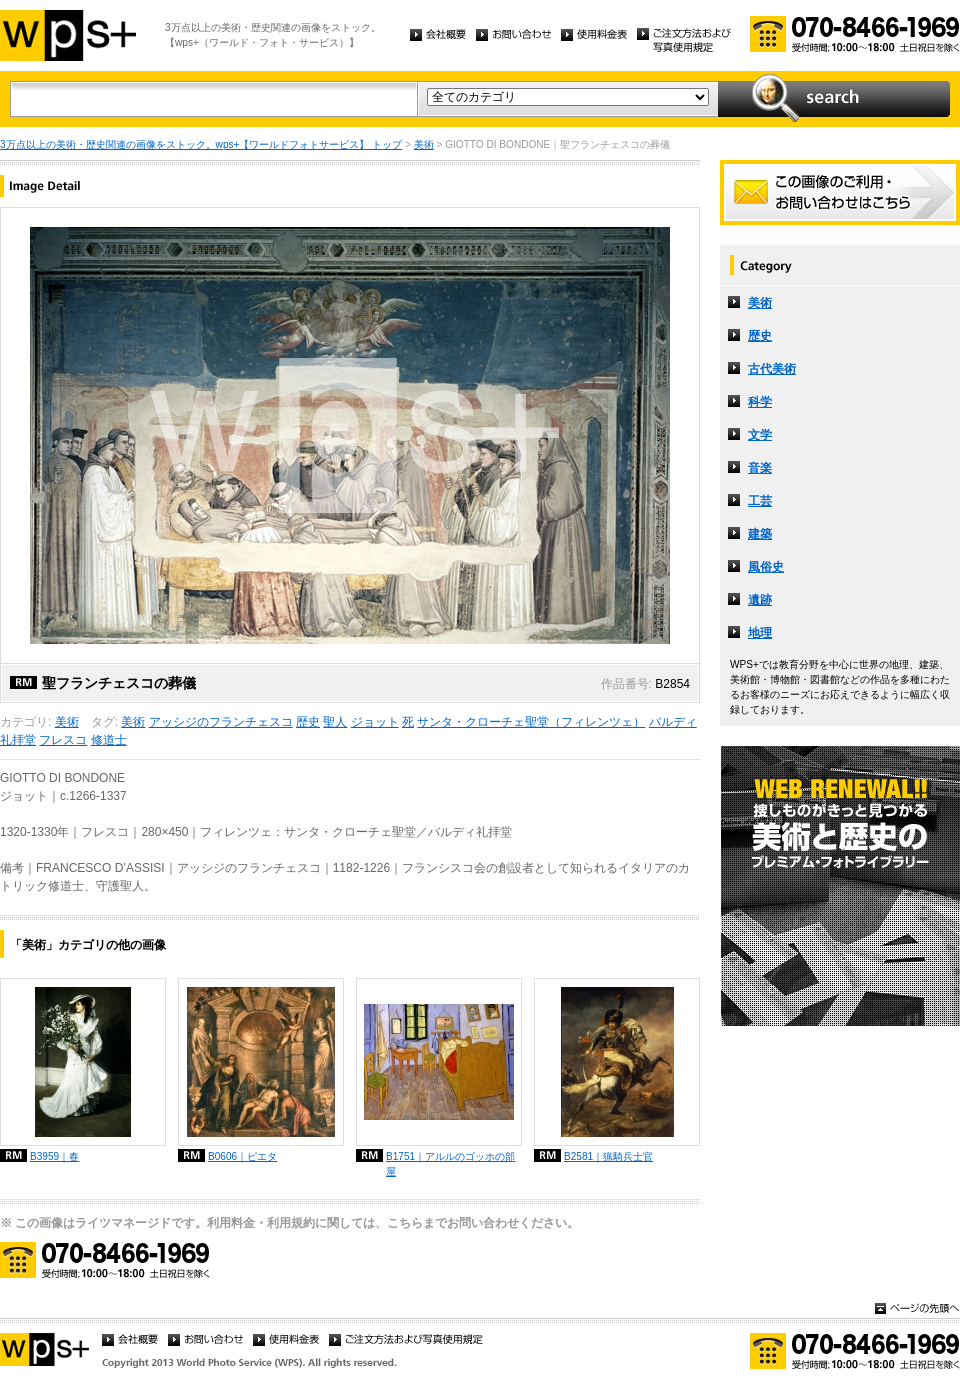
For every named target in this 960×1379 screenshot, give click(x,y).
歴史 (308, 722)
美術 (424, 144)
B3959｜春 (54, 1156)
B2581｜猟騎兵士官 (608, 1156)
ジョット (375, 722)
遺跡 (760, 600)
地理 (760, 633)
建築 (760, 534)
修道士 (109, 740)
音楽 (760, 468)
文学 (760, 435)
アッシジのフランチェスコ (221, 722)
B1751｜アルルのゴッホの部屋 (450, 1164)
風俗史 (766, 567)
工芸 (760, 501)
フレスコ (63, 740)
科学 (760, 402)
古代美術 (772, 369)
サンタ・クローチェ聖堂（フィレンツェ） (531, 722)
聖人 (335, 722)
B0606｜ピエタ (242, 1156)
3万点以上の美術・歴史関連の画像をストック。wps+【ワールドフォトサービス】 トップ (201, 144)
